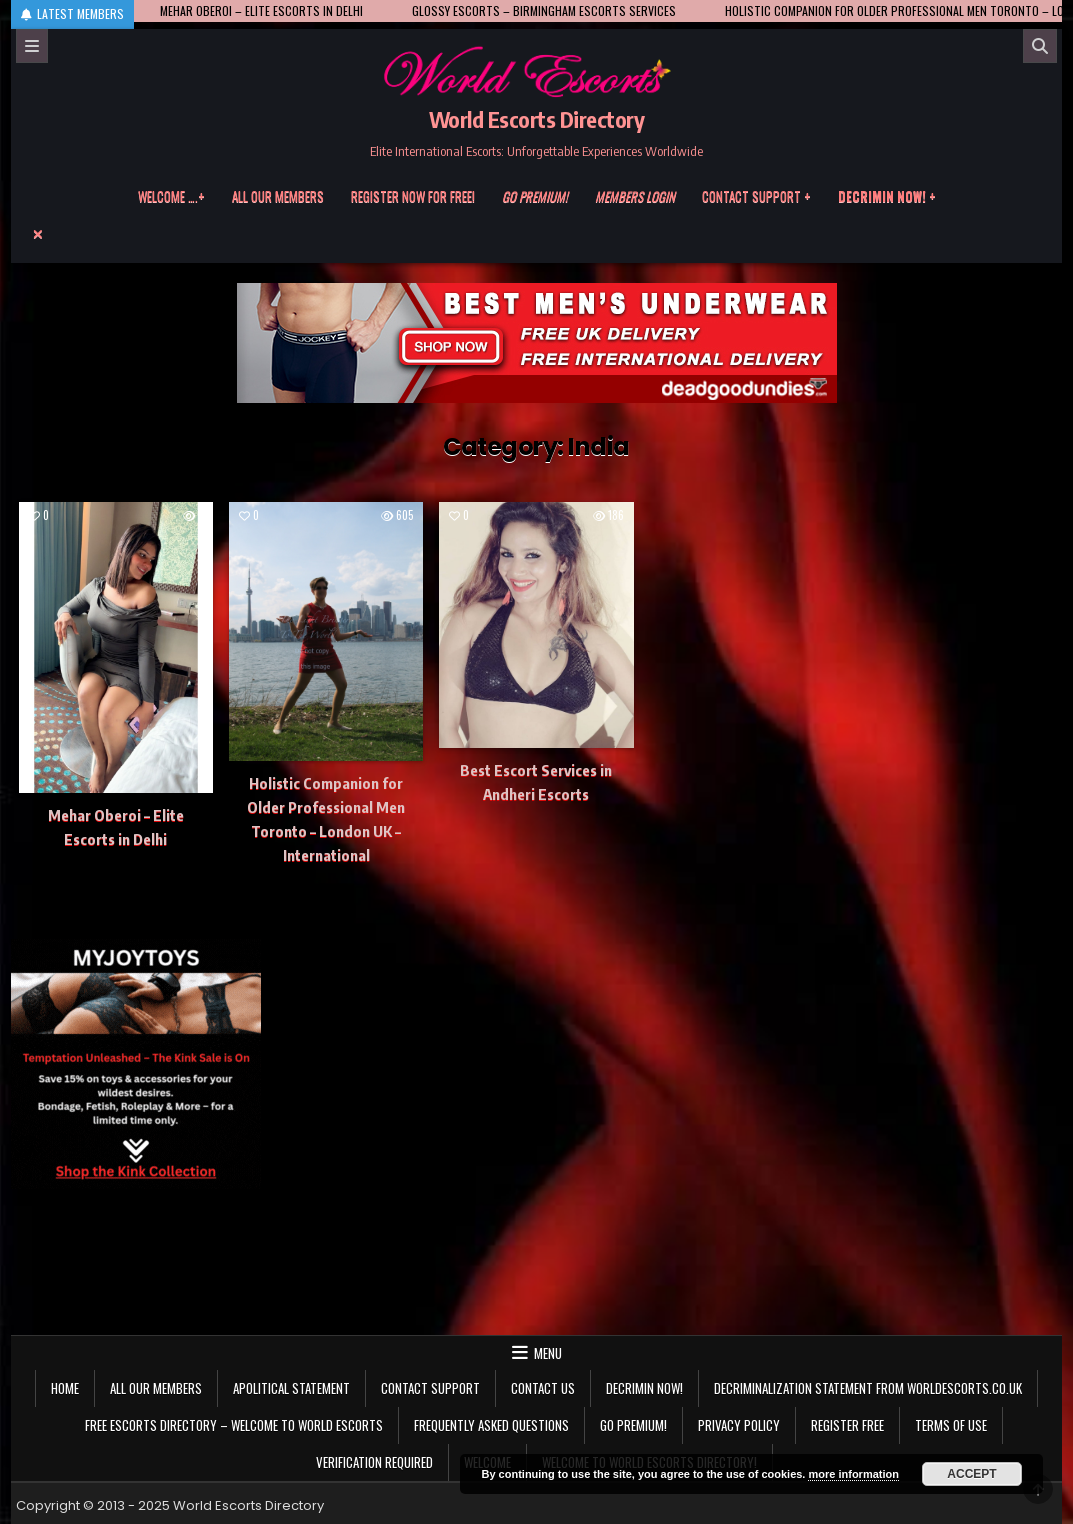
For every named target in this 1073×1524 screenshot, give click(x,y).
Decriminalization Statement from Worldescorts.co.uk (868, 1388)
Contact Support (430, 1388)
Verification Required (374, 1462)
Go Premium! (633, 1425)
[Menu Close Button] (537, 234)
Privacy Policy (739, 1425)
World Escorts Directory (537, 119)
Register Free (847, 1425)
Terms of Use (951, 1425)
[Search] (1040, 46)
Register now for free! (413, 196)
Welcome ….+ (171, 196)
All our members (278, 196)
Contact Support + (756, 196)
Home (65, 1388)
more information (853, 1474)
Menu (548, 1353)
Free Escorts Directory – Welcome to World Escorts (234, 1425)
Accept (971, 1474)
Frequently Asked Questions (491, 1425)
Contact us (543, 1388)
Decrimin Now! (644, 1388)
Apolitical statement (291, 1388)
